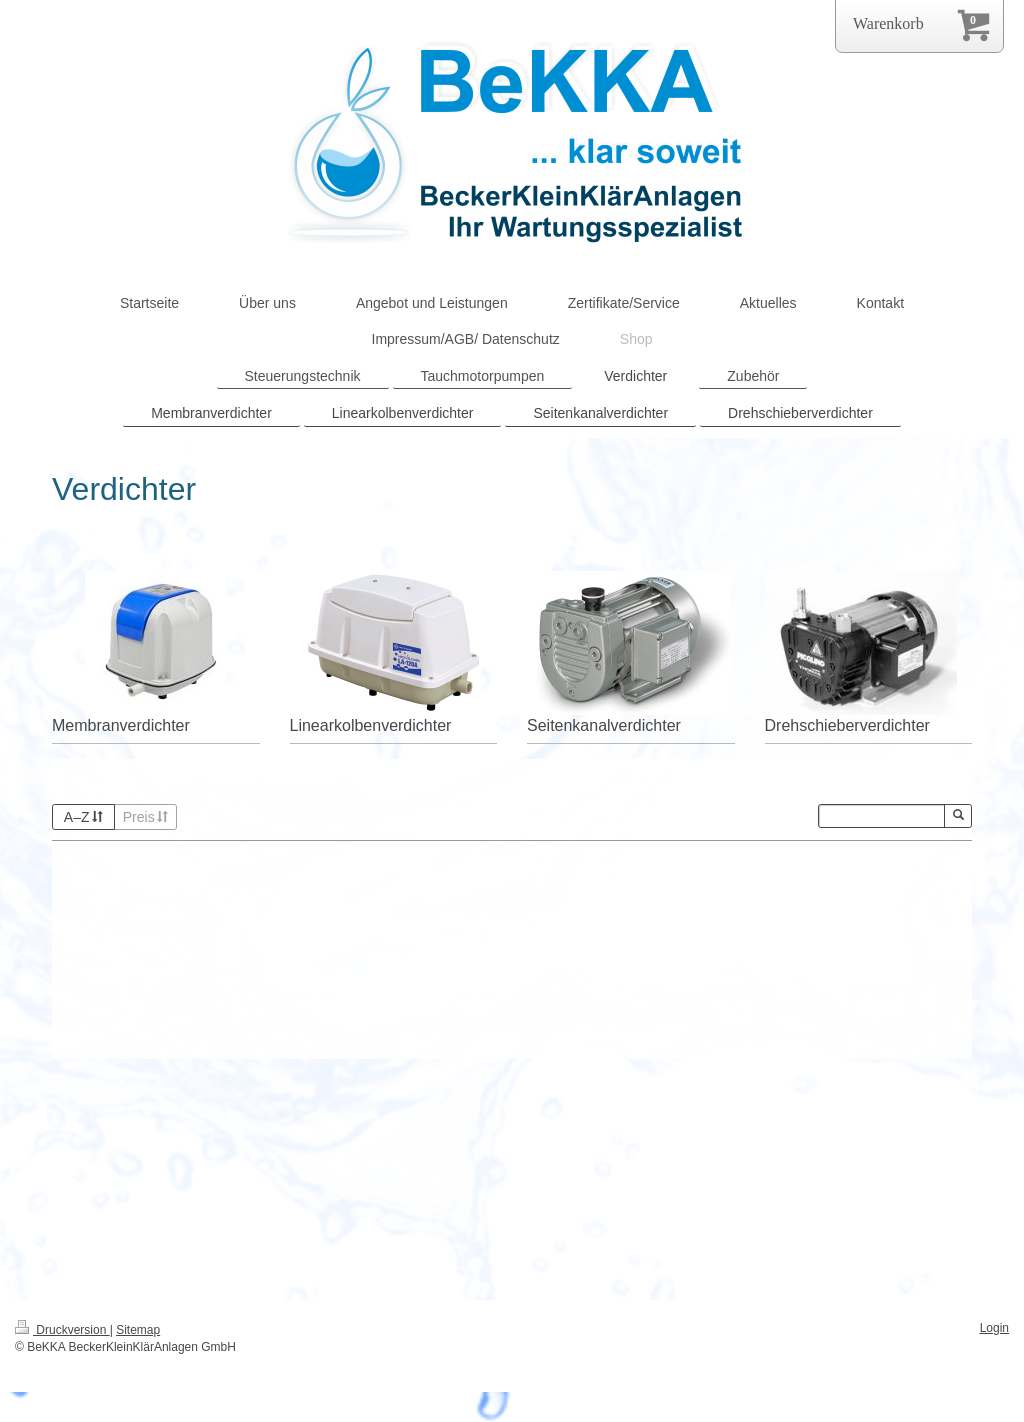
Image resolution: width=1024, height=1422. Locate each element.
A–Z (83, 817)
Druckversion (62, 1330)
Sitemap (138, 1330)
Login (994, 1328)
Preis (146, 817)
